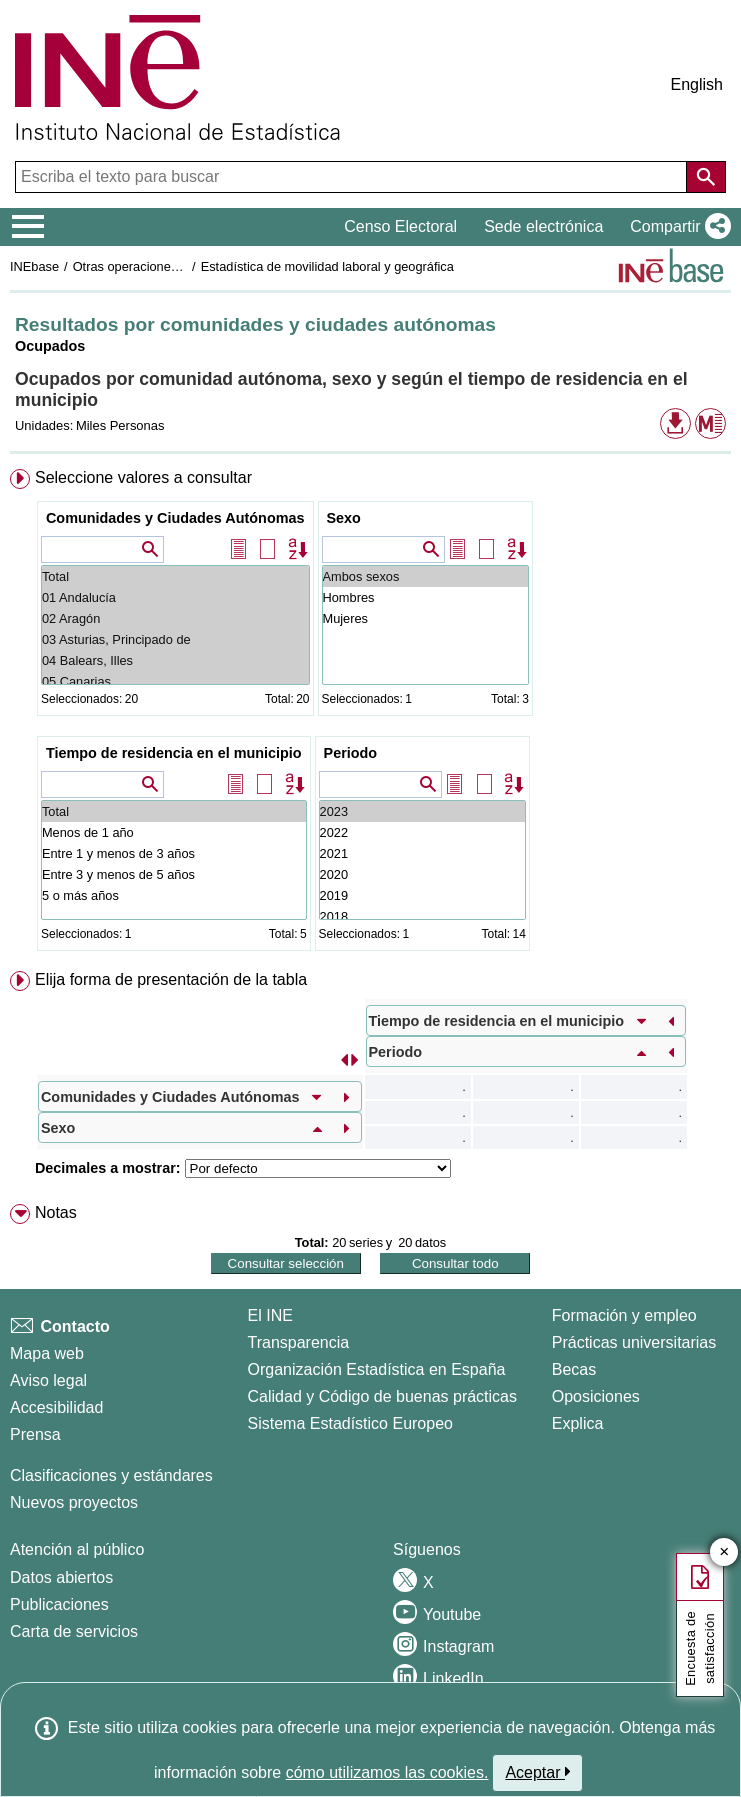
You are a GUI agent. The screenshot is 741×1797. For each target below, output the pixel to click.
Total (175, 576)
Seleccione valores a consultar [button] (143, 477)
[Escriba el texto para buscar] (353, 177)
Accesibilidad (56, 1407)
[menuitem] (370, 714)
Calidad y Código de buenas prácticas (383, 1396)
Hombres (425, 597)
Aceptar (537, 1772)
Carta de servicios (74, 1631)
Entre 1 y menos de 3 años (174, 853)
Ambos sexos (425, 576)
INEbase (34, 266)
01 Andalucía (175, 597)
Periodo (351, 753)
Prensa (35, 1434)
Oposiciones (596, 1396)
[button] (676, 227)
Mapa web (47, 1353)
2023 (422, 811)
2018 (422, 916)
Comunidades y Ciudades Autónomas (175, 518)
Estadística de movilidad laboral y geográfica (327, 266)
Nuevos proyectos (74, 1502)
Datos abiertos (61, 1577)
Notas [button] (56, 1212)
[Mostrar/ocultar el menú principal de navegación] (28, 227)
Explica (578, 1423)
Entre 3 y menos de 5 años (174, 874)
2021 (422, 853)
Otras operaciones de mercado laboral (182, 266)
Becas (574, 1369)
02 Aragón (175, 618)
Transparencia (299, 1342)
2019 (422, 895)
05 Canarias (175, 681)
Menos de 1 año (174, 832)
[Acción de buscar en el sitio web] (706, 177)
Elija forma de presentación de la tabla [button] (171, 979)
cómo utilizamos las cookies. (387, 1772)
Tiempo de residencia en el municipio (174, 753)
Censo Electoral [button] (400, 226)
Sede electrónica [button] (543, 226)
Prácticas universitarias (634, 1342)
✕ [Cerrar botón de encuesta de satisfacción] (724, 1552)
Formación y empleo (624, 1315)
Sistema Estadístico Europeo (350, 1423)
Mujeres (425, 618)
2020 (422, 874)
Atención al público (77, 1549)
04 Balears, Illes (175, 660)
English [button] (697, 84)
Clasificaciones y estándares (111, 1475)
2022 (422, 832)
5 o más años (174, 895)
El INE (270, 1315)
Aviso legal (48, 1380)
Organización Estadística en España (377, 1369)
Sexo (344, 518)
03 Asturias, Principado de (175, 639)
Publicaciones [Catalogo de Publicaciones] (59, 1604)
